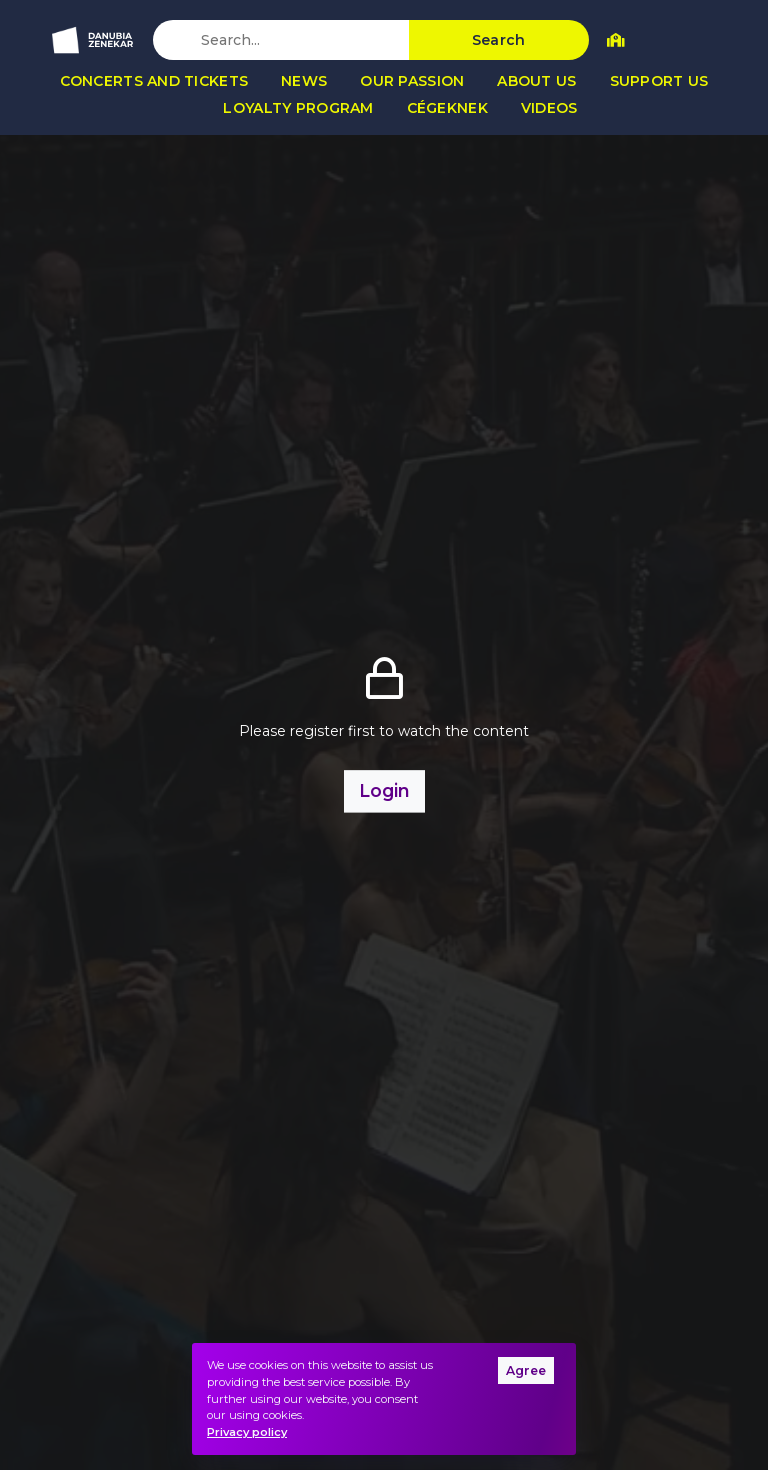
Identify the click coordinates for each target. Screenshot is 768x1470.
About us (536, 81)
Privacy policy (247, 1432)
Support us (659, 81)
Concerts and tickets (154, 81)
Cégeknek (447, 108)
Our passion (412, 81)
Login (384, 790)
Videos (549, 108)
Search (499, 40)
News (304, 81)
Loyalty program (298, 108)
